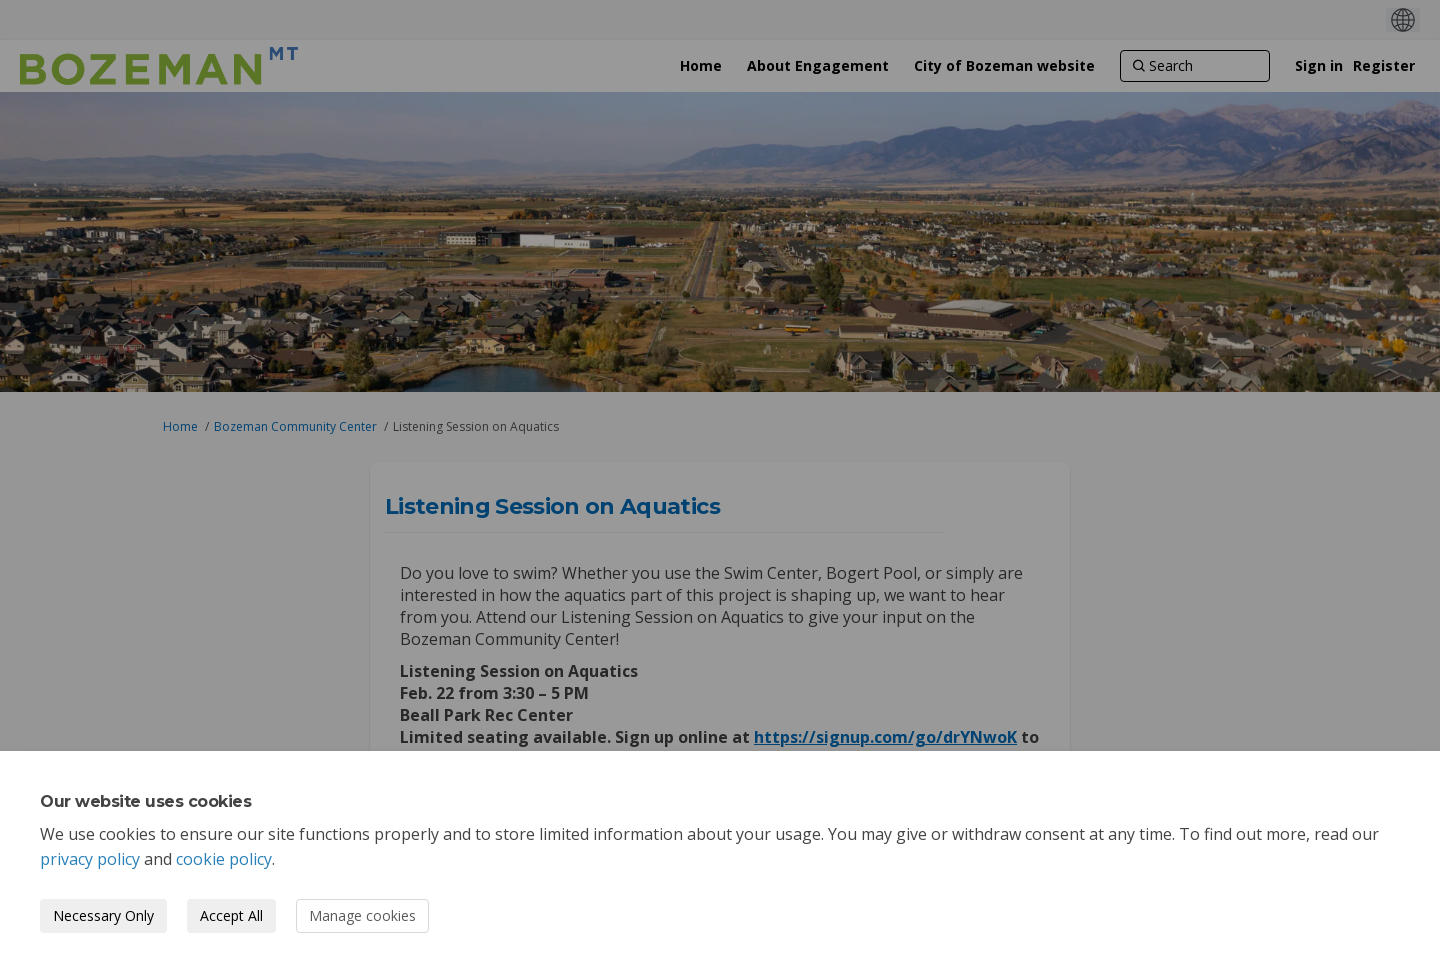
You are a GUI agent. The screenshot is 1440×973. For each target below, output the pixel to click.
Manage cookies (362, 915)
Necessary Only (103, 915)
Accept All (231, 915)
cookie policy (224, 859)
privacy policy (90, 859)
